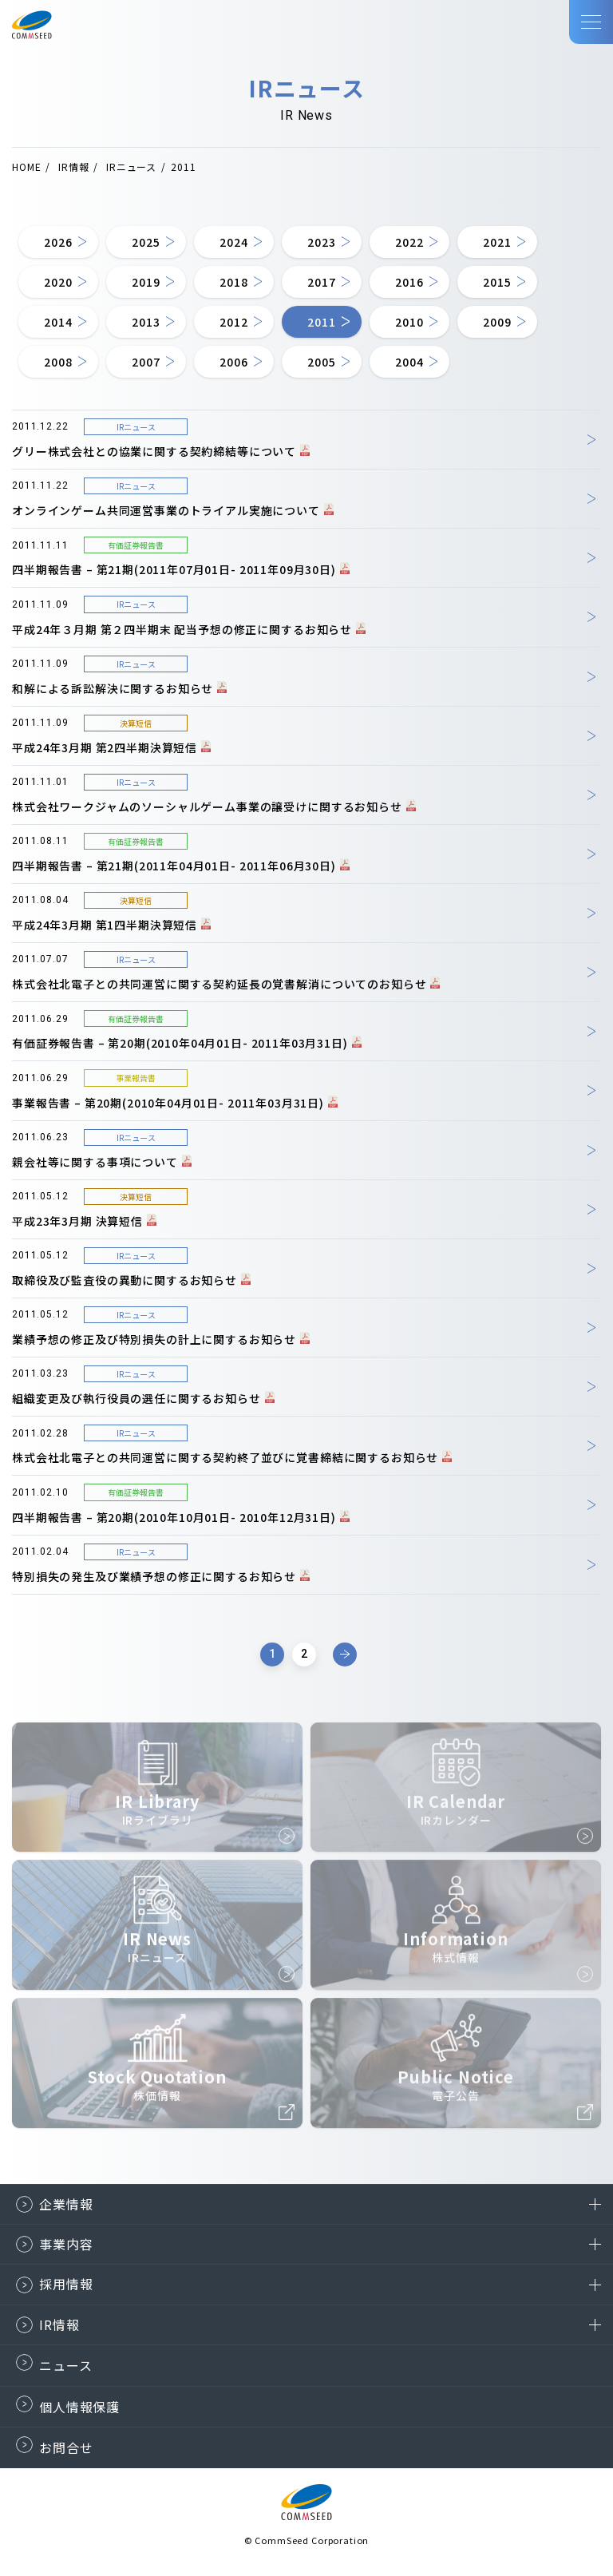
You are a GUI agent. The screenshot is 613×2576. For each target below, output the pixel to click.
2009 (497, 322)
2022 (409, 242)
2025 (146, 242)
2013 (146, 322)
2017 (321, 282)
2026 (58, 242)
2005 (321, 362)
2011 (321, 322)
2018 (233, 282)
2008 (58, 362)
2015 (497, 282)
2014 (58, 322)
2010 (409, 322)
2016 (409, 282)
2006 (233, 362)
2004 (409, 362)
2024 (233, 242)
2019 (146, 282)
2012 (233, 322)
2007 (146, 362)
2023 (321, 242)
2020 (58, 282)
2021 (497, 242)
